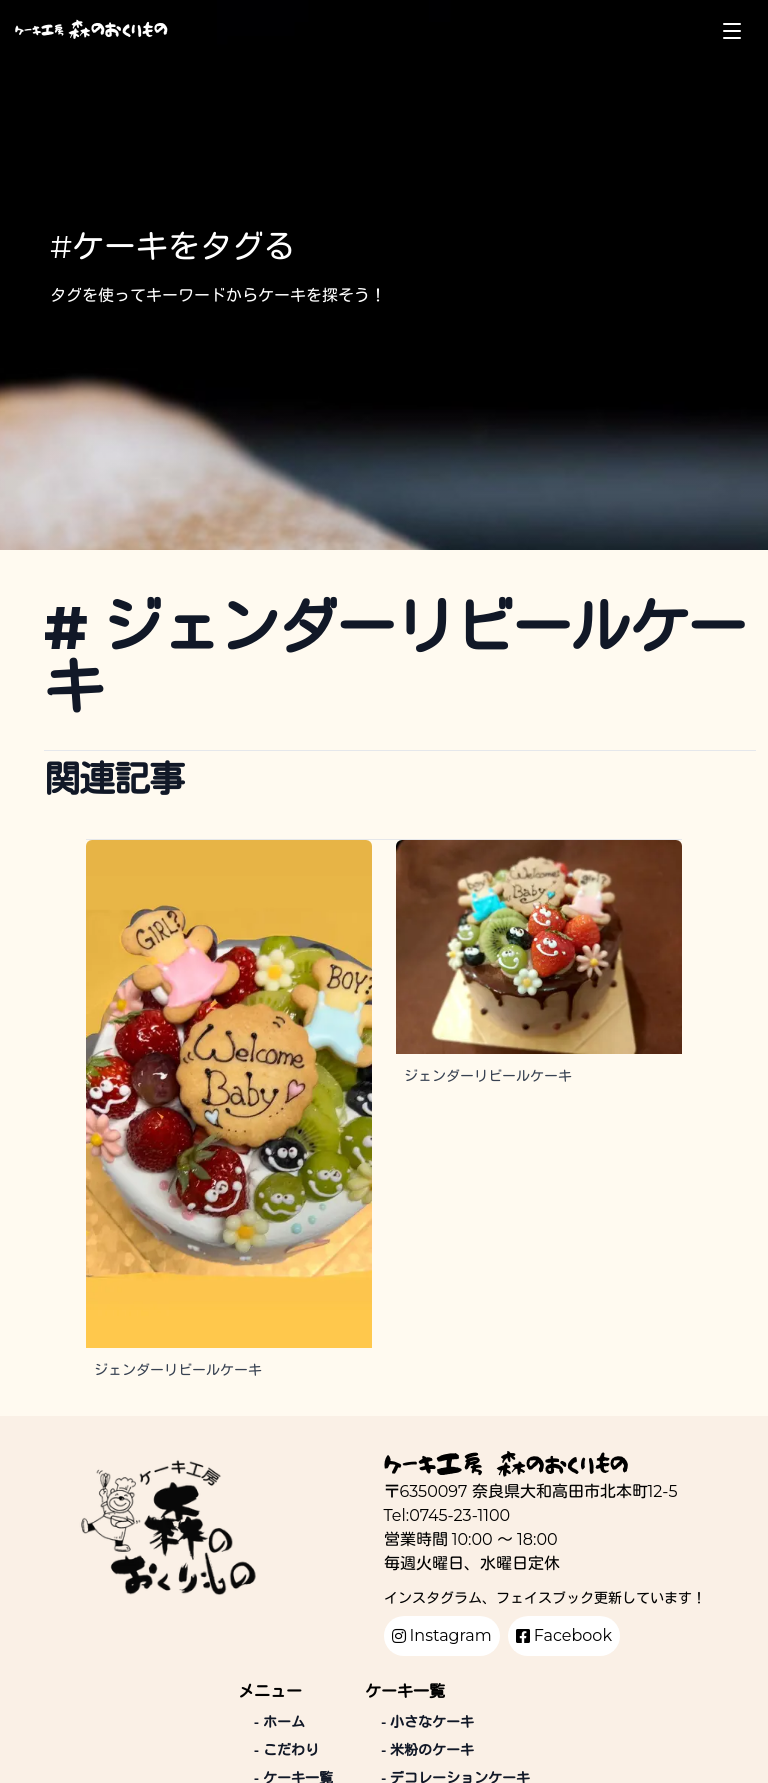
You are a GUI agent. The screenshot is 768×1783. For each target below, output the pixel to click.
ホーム (279, 1722)
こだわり (286, 1750)
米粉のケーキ (427, 1750)
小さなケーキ (427, 1722)
